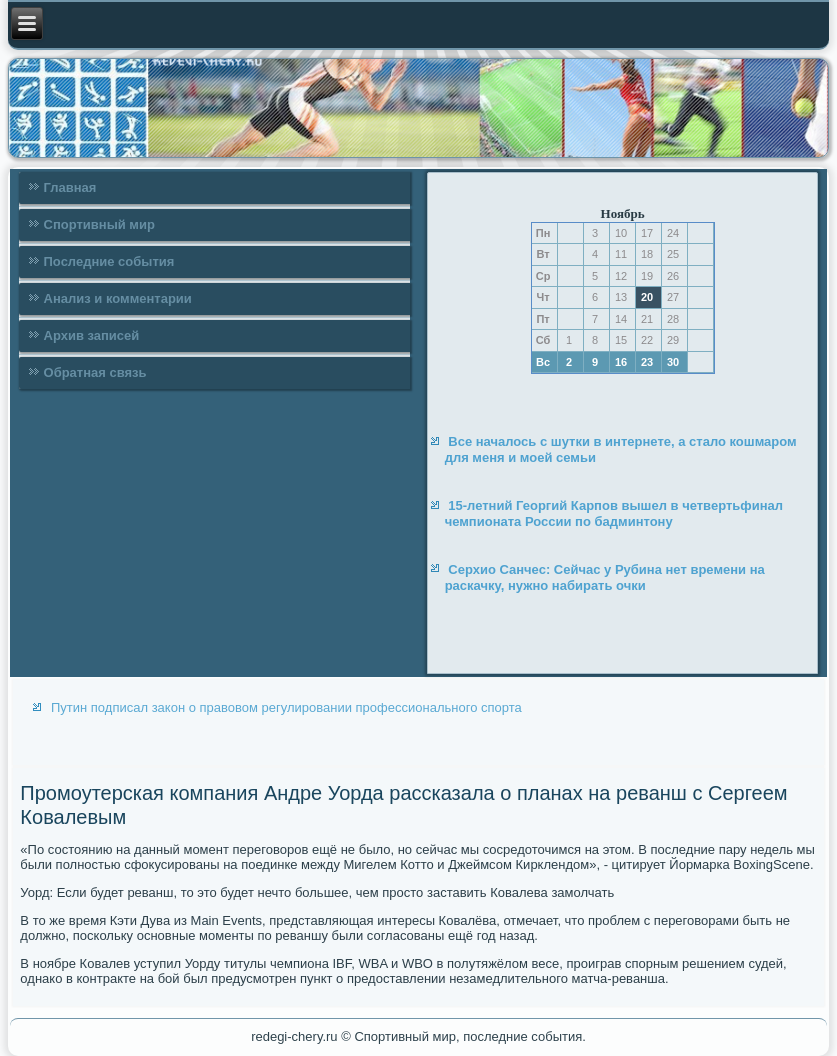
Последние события (109, 261)
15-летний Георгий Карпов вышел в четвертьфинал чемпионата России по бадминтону (614, 513)
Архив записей (92, 335)
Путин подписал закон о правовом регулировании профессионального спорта (286, 707)
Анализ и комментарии (118, 298)
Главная (70, 187)
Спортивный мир (99, 224)
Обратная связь (95, 372)
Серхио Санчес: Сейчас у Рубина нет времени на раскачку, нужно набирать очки (605, 577)
